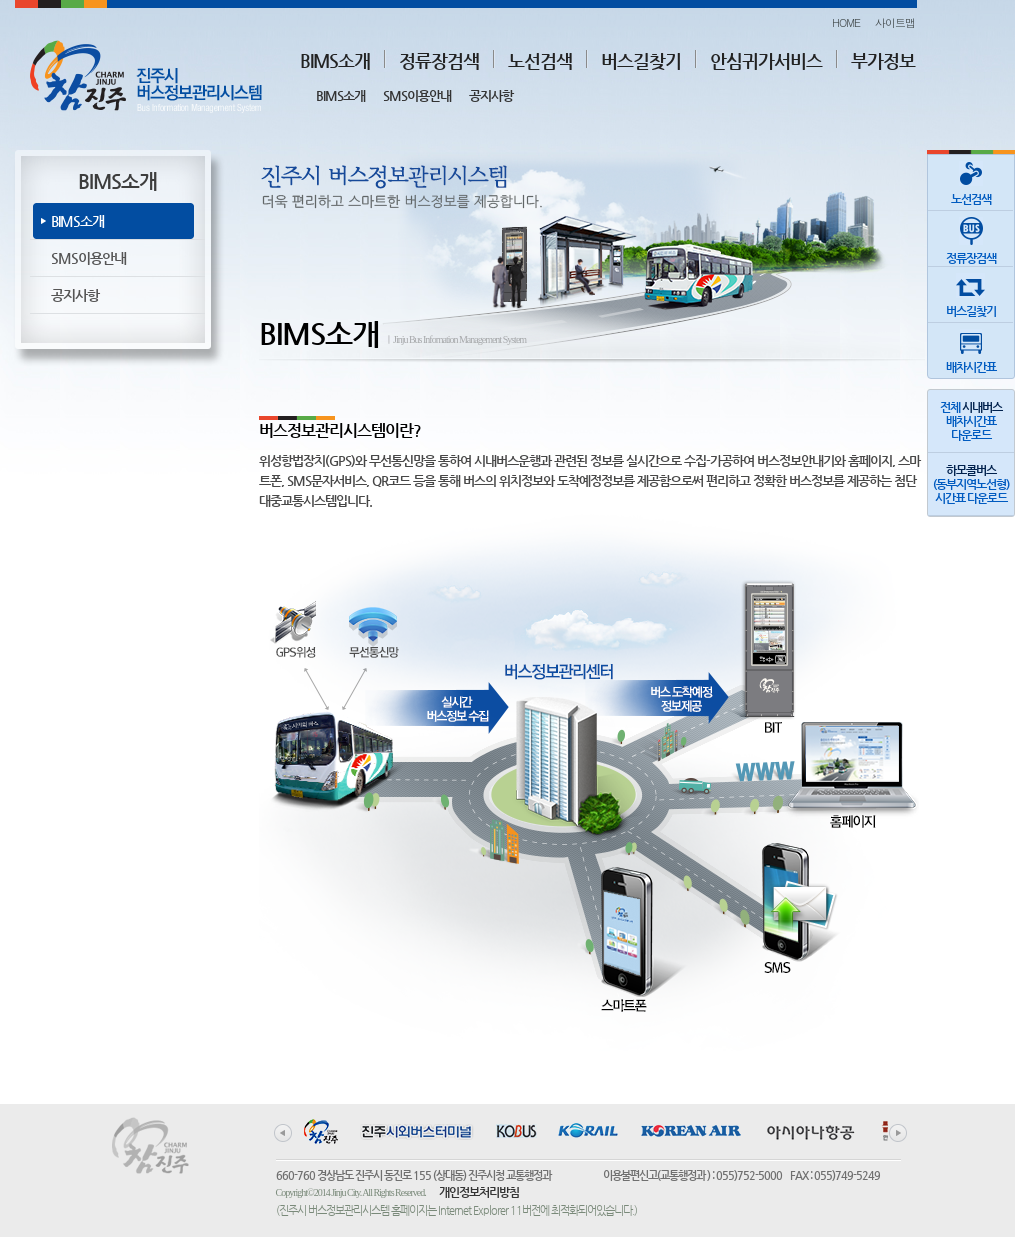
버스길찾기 (641, 60)
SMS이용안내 (417, 95)
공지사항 (491, 95)
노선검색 (540, 60)
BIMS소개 (335, 60)
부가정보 (883, 60)
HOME (846, 22)
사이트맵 (895, 22)
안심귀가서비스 (766, 60)
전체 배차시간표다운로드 (971, 421)
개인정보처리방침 (479, 1192)
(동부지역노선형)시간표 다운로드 (971, 484)
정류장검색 (439, 60)
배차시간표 (971, 348)
